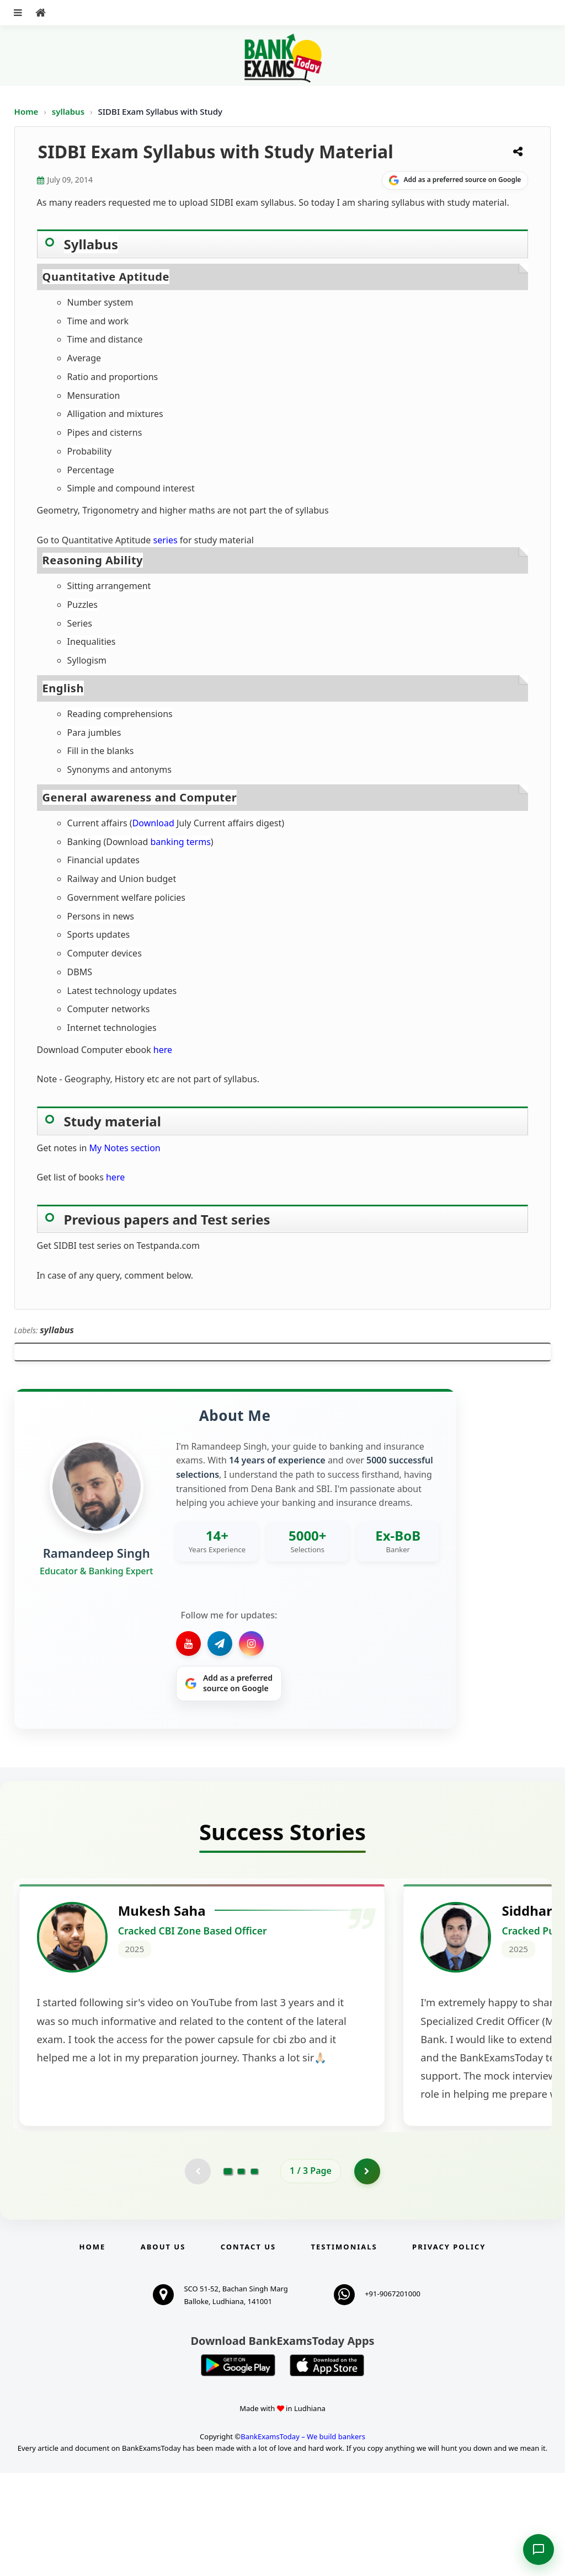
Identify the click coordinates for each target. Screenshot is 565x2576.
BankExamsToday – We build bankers (303, 2540)
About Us (163, 2350)
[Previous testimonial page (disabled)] (197, 2274)
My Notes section (125, 1148)
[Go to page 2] (241, 2273)
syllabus (69, 111)
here (162, 1050)
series (165, 540)
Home (26, 111)
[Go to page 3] (254, 2273)
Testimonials (344, 2350)
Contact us (248, 2350)
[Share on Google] (455, 180)
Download (153, 823)
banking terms (181, 842)
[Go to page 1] (228, 2274)
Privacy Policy (449, 2350)
